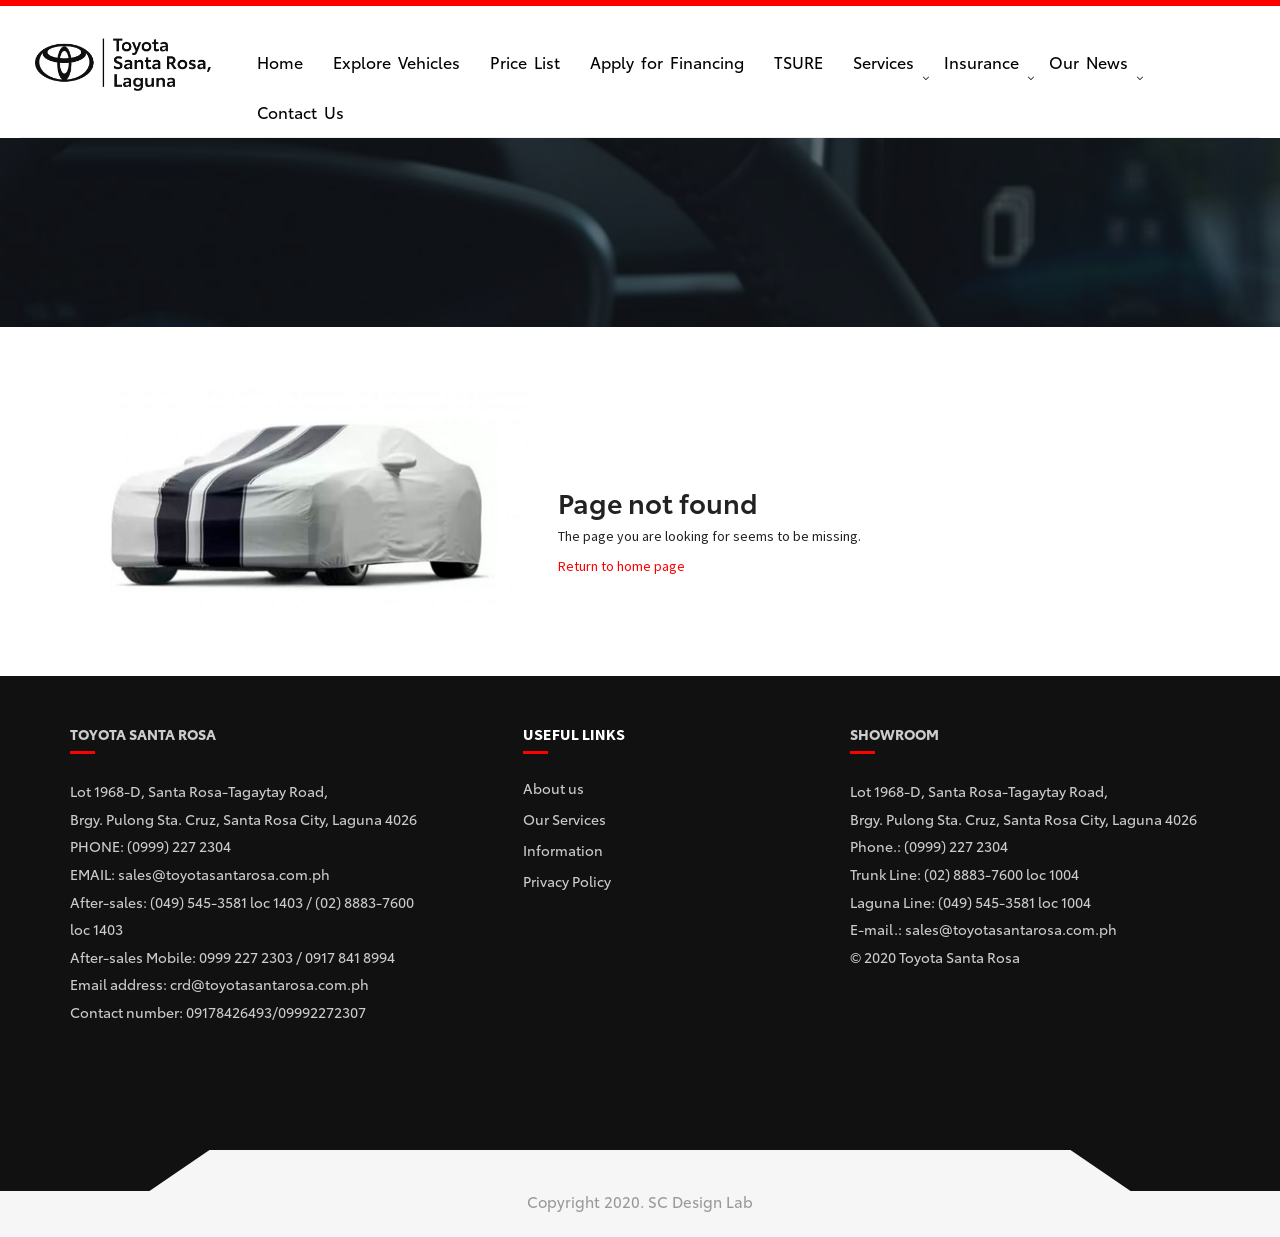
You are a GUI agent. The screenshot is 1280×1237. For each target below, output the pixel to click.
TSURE (798, 61)
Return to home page (621, 566)
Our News (1088, 61)
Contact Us (300, 111)
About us (553, 788)
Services (883, 61)
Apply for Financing (667, 61)
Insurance (981, 61)
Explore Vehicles (396, 61)
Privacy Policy (567, 881)
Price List (525, 61)
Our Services (564, 819)
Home (280, 61)
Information (563, 850)
